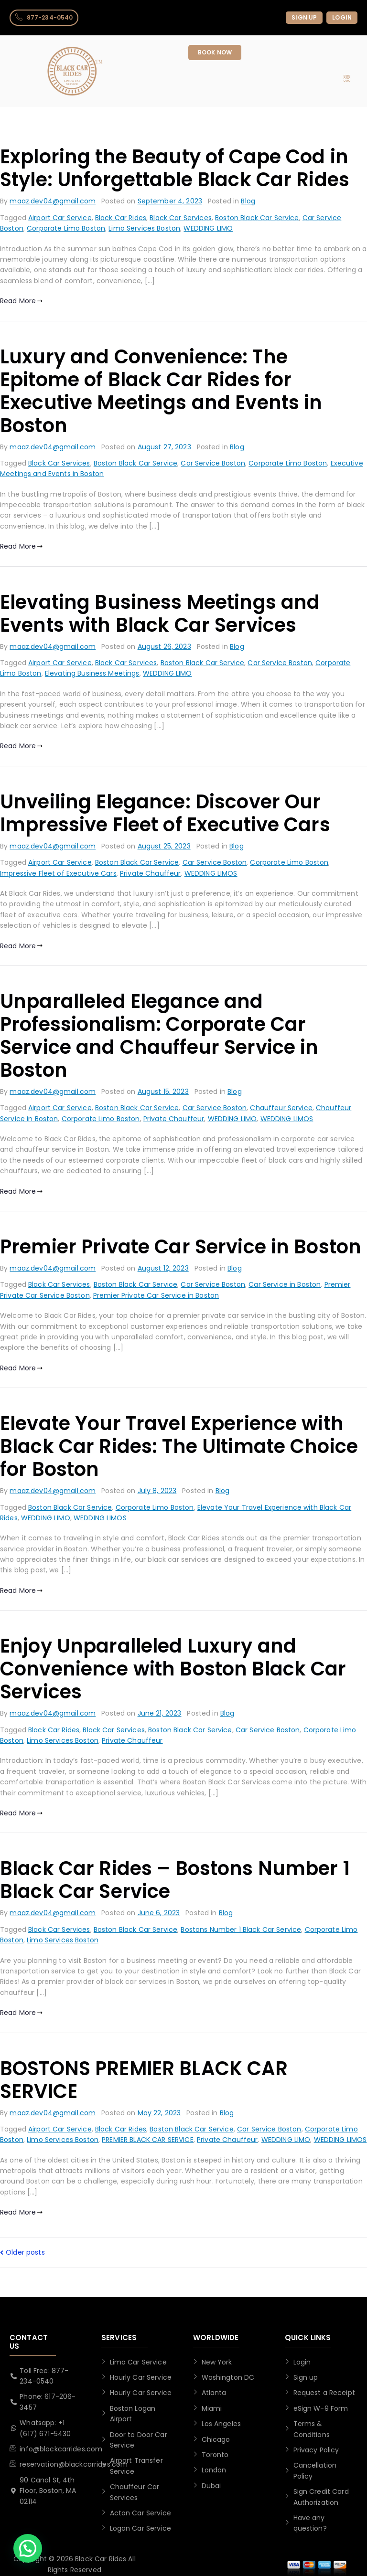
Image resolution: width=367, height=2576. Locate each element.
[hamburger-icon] (346, 79)
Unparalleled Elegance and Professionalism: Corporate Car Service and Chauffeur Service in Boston (159, 1035)
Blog (248, 201)
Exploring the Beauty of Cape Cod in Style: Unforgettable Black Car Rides (174, 168)
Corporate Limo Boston (66, 228)
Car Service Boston (213, 463)
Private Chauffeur (150, 873)
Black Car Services (181, 218)
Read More (21, 301)
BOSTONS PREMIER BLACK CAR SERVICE (144, 2080)
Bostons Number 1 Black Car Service (241, 1929)
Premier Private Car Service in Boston (180, 1246)
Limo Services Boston (144, 228)
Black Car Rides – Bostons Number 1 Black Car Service (175, 1880)
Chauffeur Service (281, 1108)
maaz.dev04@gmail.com (53, 201)
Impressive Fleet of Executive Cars (58, 873)
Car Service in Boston (284, 1284)
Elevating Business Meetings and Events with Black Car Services (160, 613)
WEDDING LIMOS (210, 873)
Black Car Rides (120, 218)
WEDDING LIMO (208, 228)
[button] (27, 2548)
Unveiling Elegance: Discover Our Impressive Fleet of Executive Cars (165, 813)
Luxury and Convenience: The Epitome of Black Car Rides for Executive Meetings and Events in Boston (161, 391)
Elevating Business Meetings (92, 673)
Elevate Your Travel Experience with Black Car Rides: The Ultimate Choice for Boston (179, 1446)
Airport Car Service (60, 218)
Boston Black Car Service (257, 218)
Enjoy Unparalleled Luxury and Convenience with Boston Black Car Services (173, 1669)
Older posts (25, 2252)
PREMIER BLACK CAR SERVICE (148, 2139)
